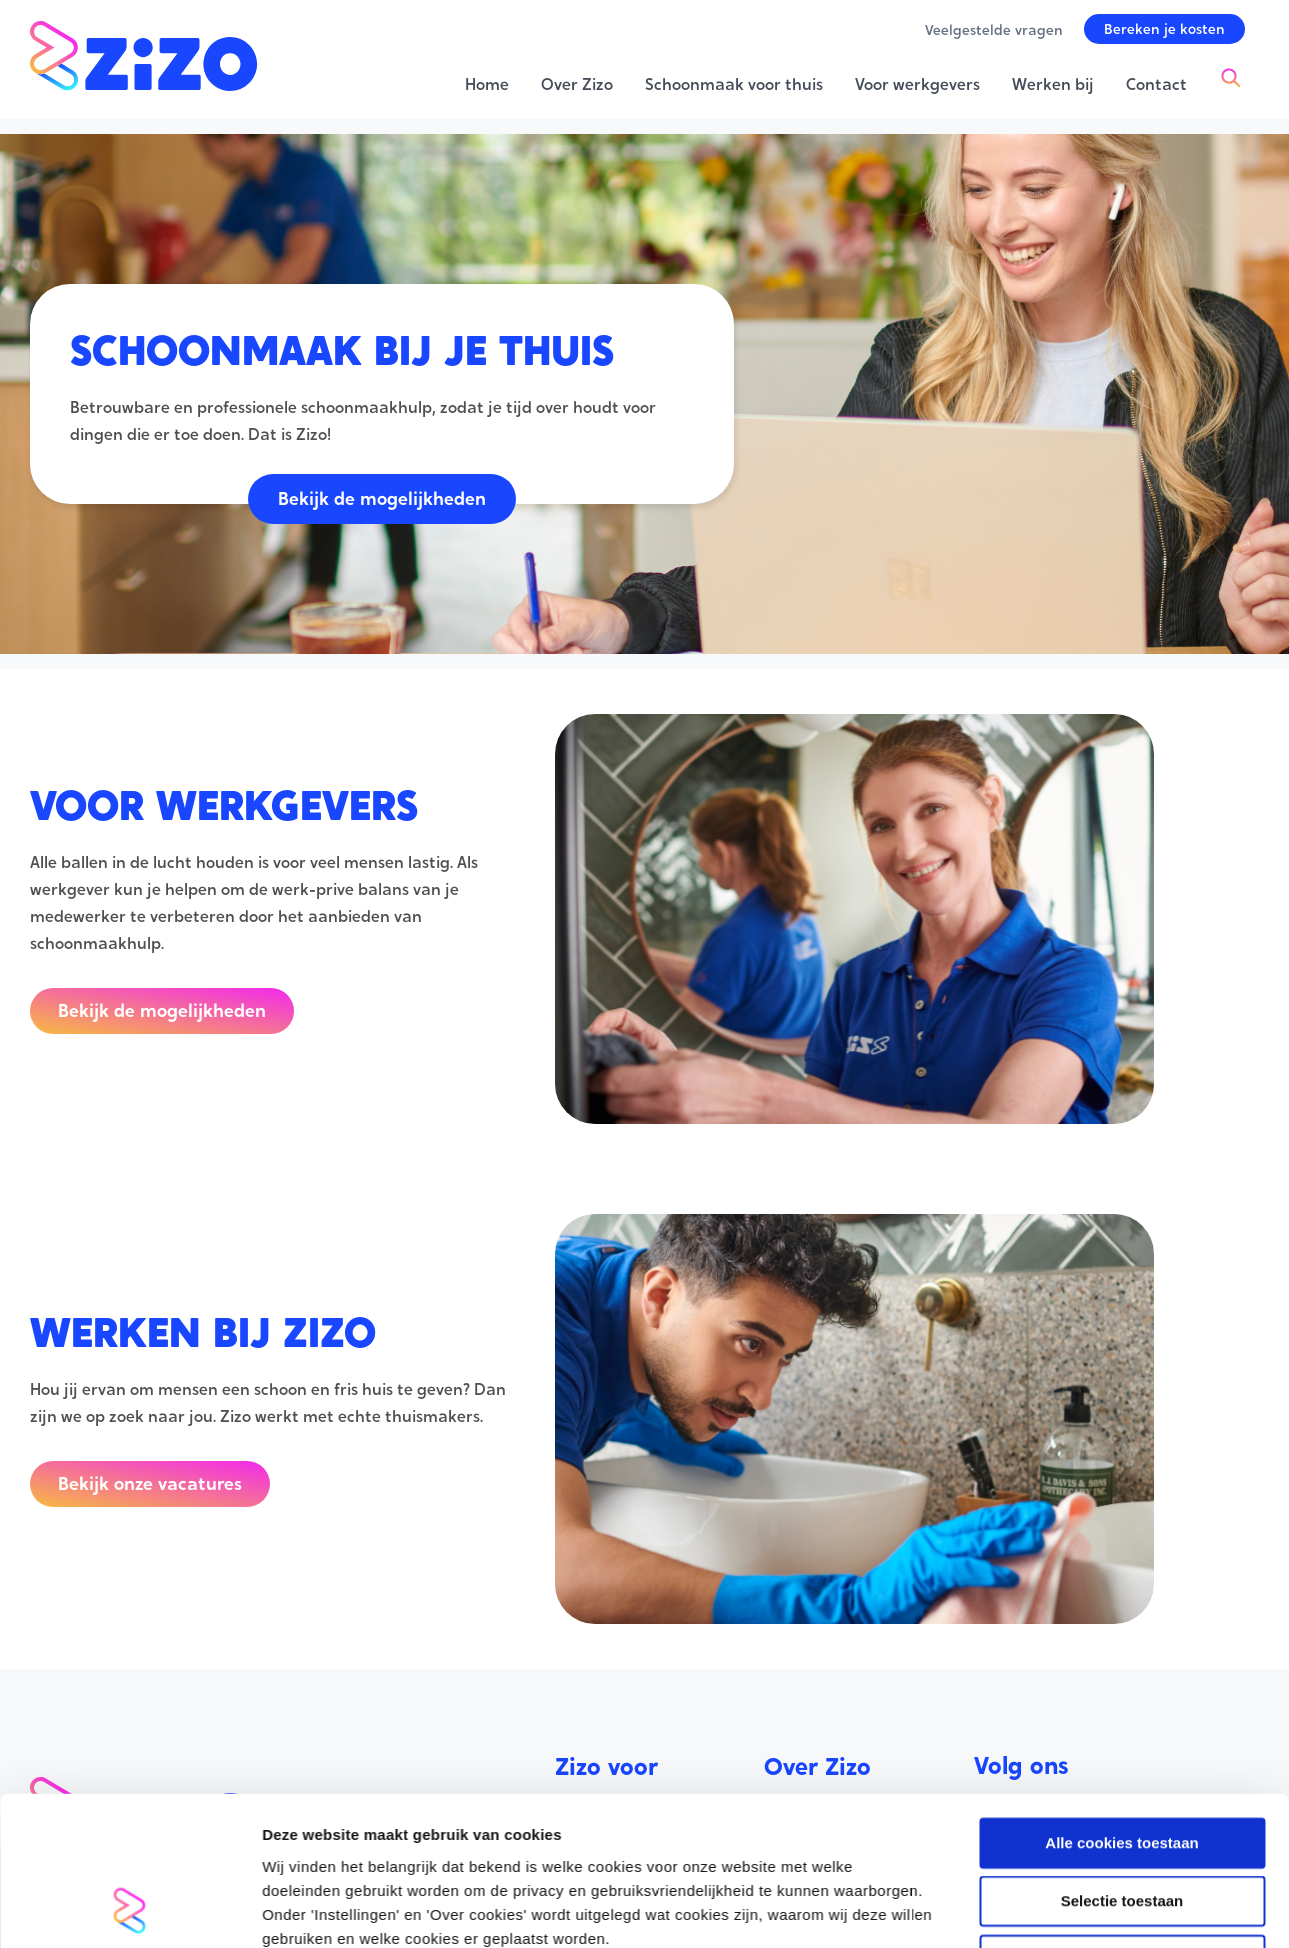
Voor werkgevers (617, 1838)
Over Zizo (800, 1811)
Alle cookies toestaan (1121, 1476)
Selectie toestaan (1122, 1535)
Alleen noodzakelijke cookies (1122, 1593)
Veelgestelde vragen (841, 1838)
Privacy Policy (816, 1891)
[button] (1164, 29)
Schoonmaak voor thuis (644, 1811)
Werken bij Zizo (822, 1864)
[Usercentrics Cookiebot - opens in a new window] (129, 1752)
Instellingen (1075, 1751)
